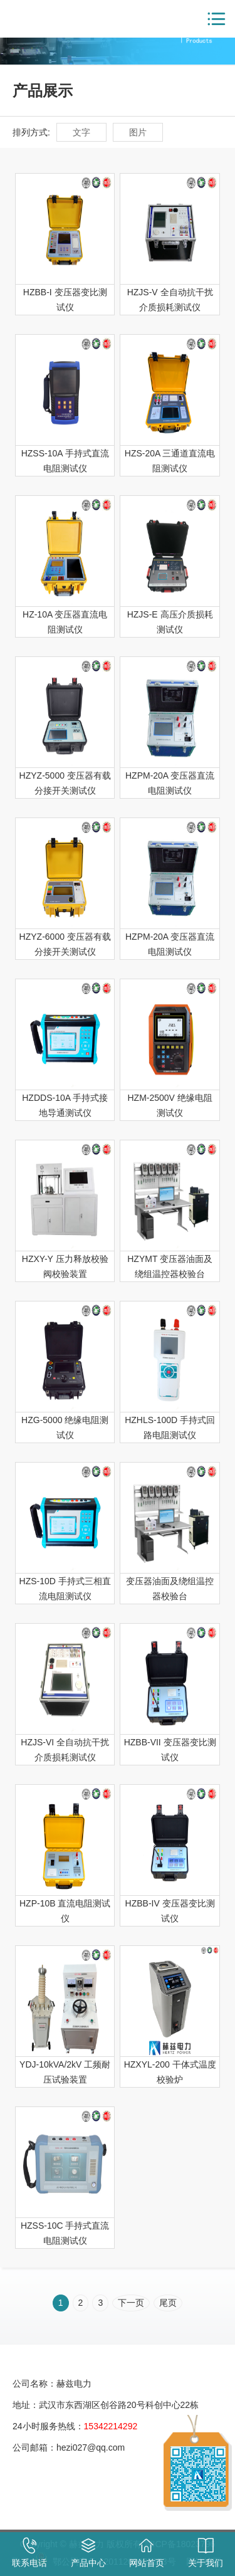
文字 (81, 132)
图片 (138, 132)
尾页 (168, 2303)
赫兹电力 (50, 19)
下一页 (131, 2303)
